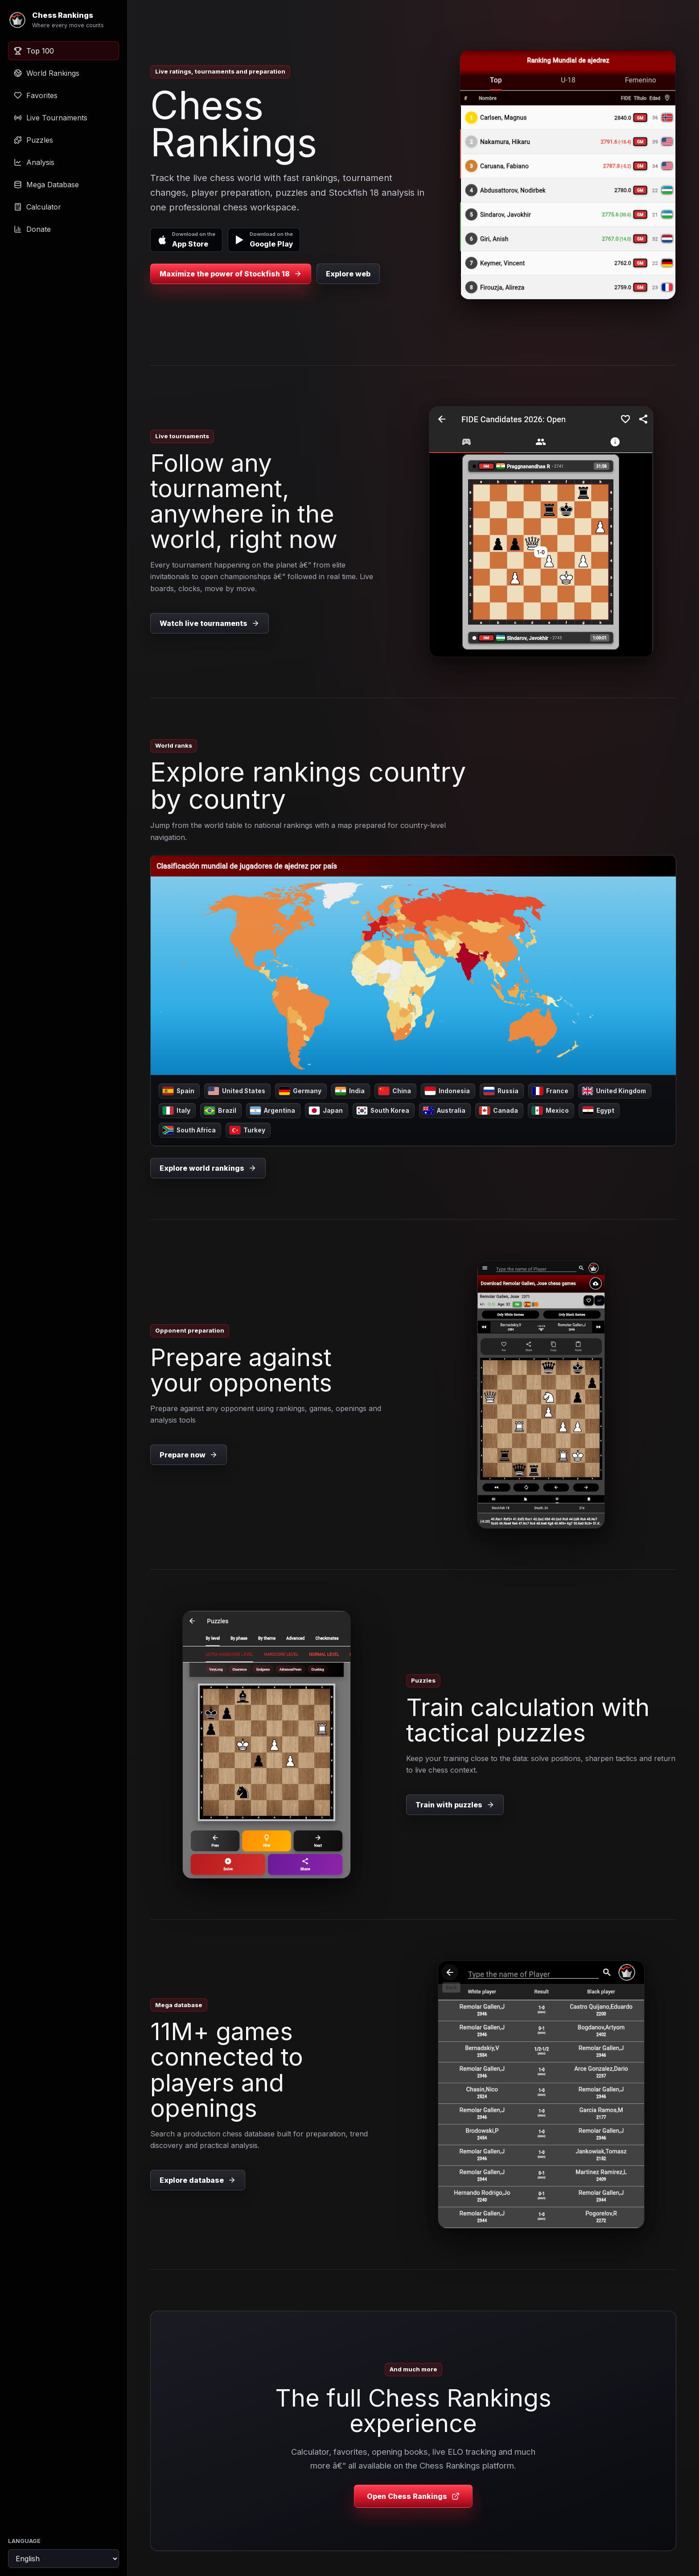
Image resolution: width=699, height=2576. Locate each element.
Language (24, 2541)
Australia (444, 1111)
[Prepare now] (541, 1394)
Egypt (598, 1111)
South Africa (189, 1130)
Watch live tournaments (209, 623)
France (550, 1091)
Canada (498, 1111)
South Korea (383, 1111)
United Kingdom (614, 1091)
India (350, 1091)
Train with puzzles (454, 1804)
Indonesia (447, 1091)
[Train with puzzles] (266, 1744)
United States (236, 1091)
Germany (300, 1091)
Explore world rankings (208, 1168)
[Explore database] (541, 2094)
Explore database (198, 2180)
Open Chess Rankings (413, 2496)
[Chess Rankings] (63, 20)
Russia (501, 1091)
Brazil (220, 1111)
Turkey (247, 1130)
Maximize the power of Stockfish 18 (231, 273)
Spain (178, 1091)
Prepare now (189, 1454)
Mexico (550, 1111)
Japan (326, 1111)
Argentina (272, 1111)
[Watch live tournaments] (541, 532)
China (394, 1091)
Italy (176, 1111)
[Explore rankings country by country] (413, 965)
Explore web (348, 273)
